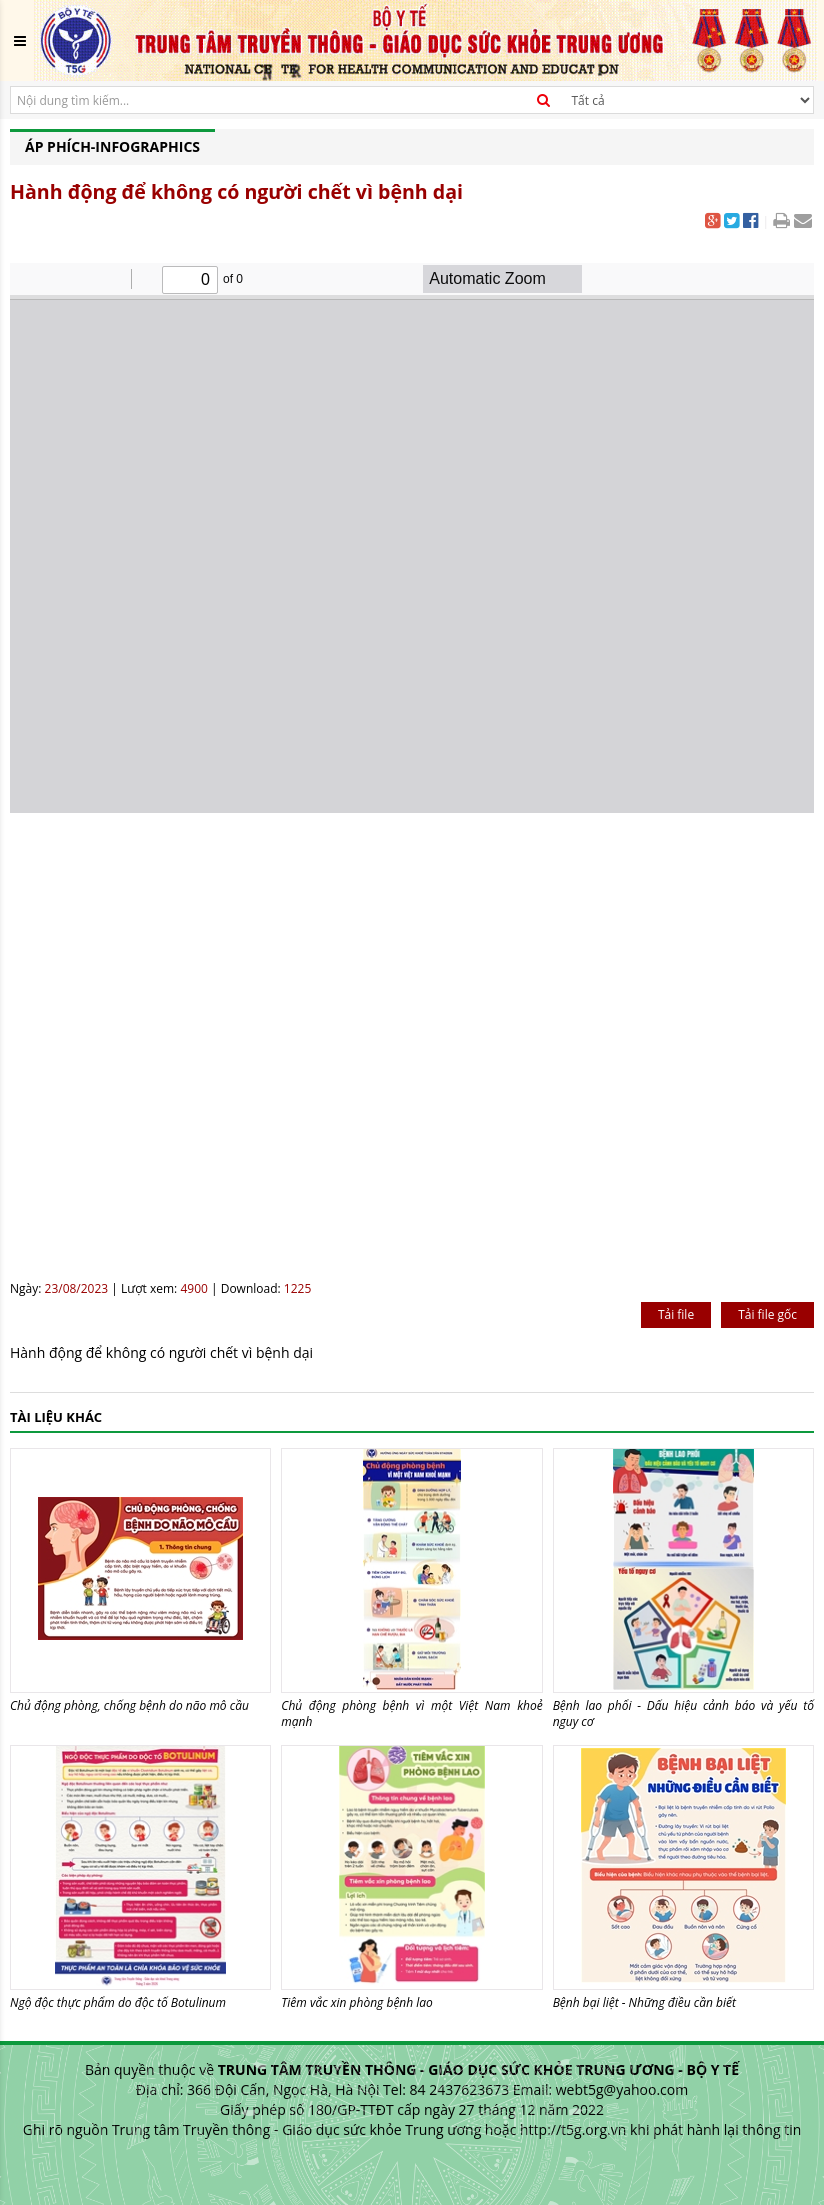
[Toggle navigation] (20, 41)
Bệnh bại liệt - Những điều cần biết (644, 2002)
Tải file (676, 1314)
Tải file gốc (767, 1314)
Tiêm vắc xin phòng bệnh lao (357, 2002)
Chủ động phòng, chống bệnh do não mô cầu (129, 1705)
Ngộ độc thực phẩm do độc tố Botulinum (118, 2002)
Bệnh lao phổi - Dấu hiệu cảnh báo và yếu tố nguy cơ (683, 1714)
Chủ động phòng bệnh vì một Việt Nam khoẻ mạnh (411, 1714)
